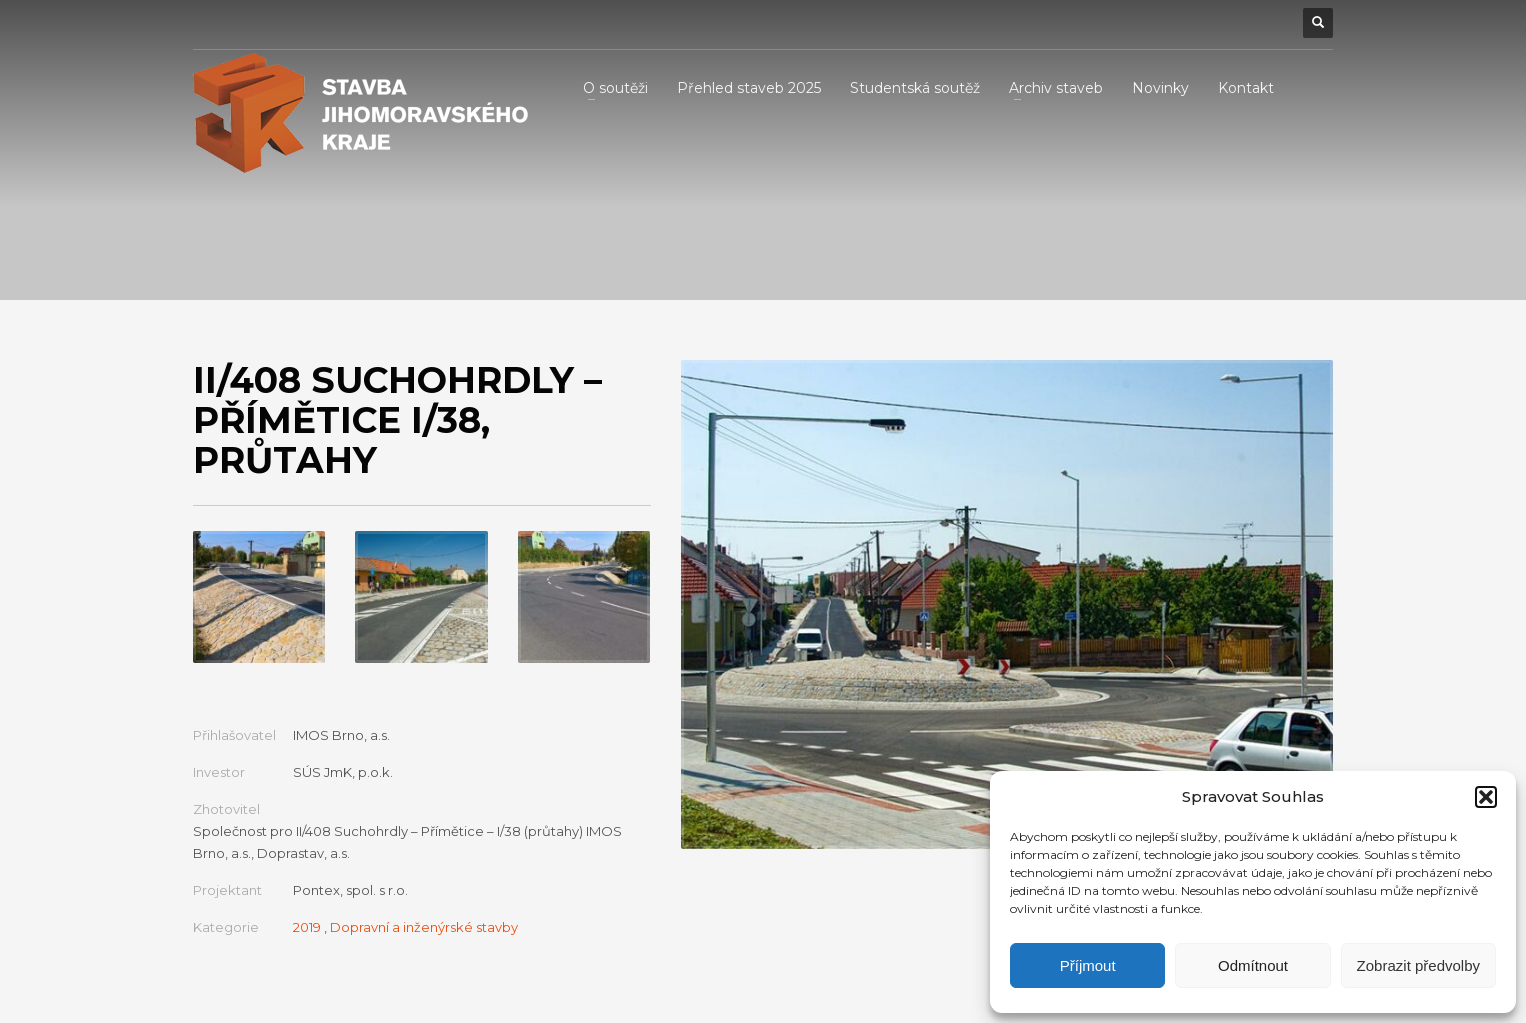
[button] (1486, 797)
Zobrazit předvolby (1418, 965)
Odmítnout (1253, 965)
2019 (307, 927)
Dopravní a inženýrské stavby (424, 927)
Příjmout (1088, 965)
